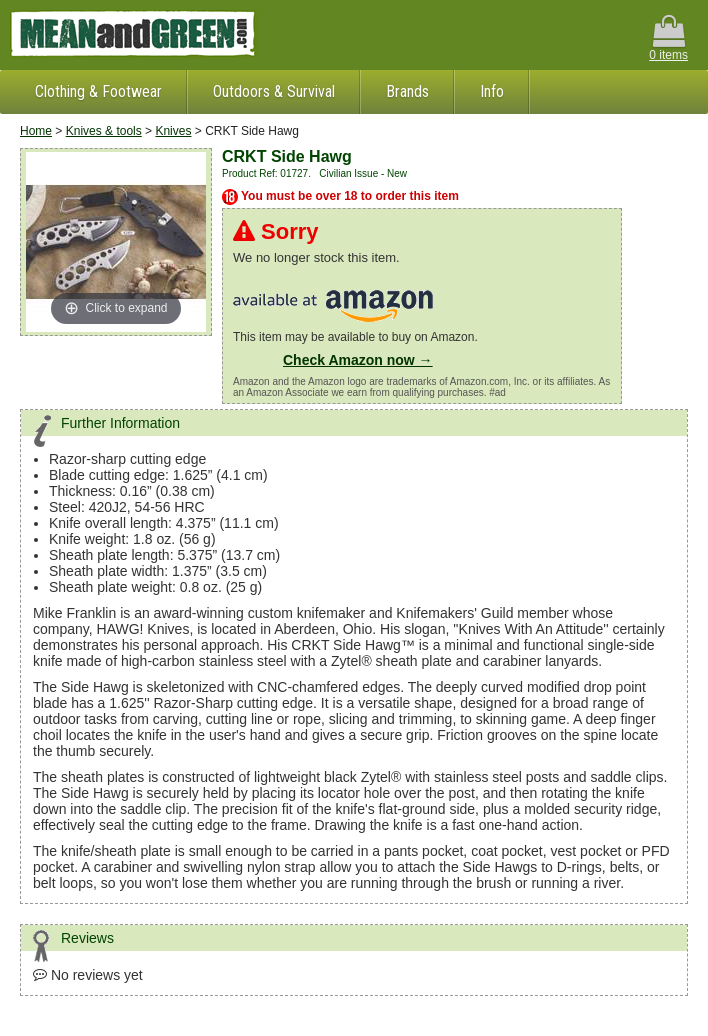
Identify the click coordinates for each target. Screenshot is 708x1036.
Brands (407, 91)
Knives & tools (104, 131)
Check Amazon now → (358, 360)
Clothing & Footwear (98, 91)
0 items (668, 38)
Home (36, 131)
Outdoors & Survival (274, 91)
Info (492, 91)
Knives (173, 131)
